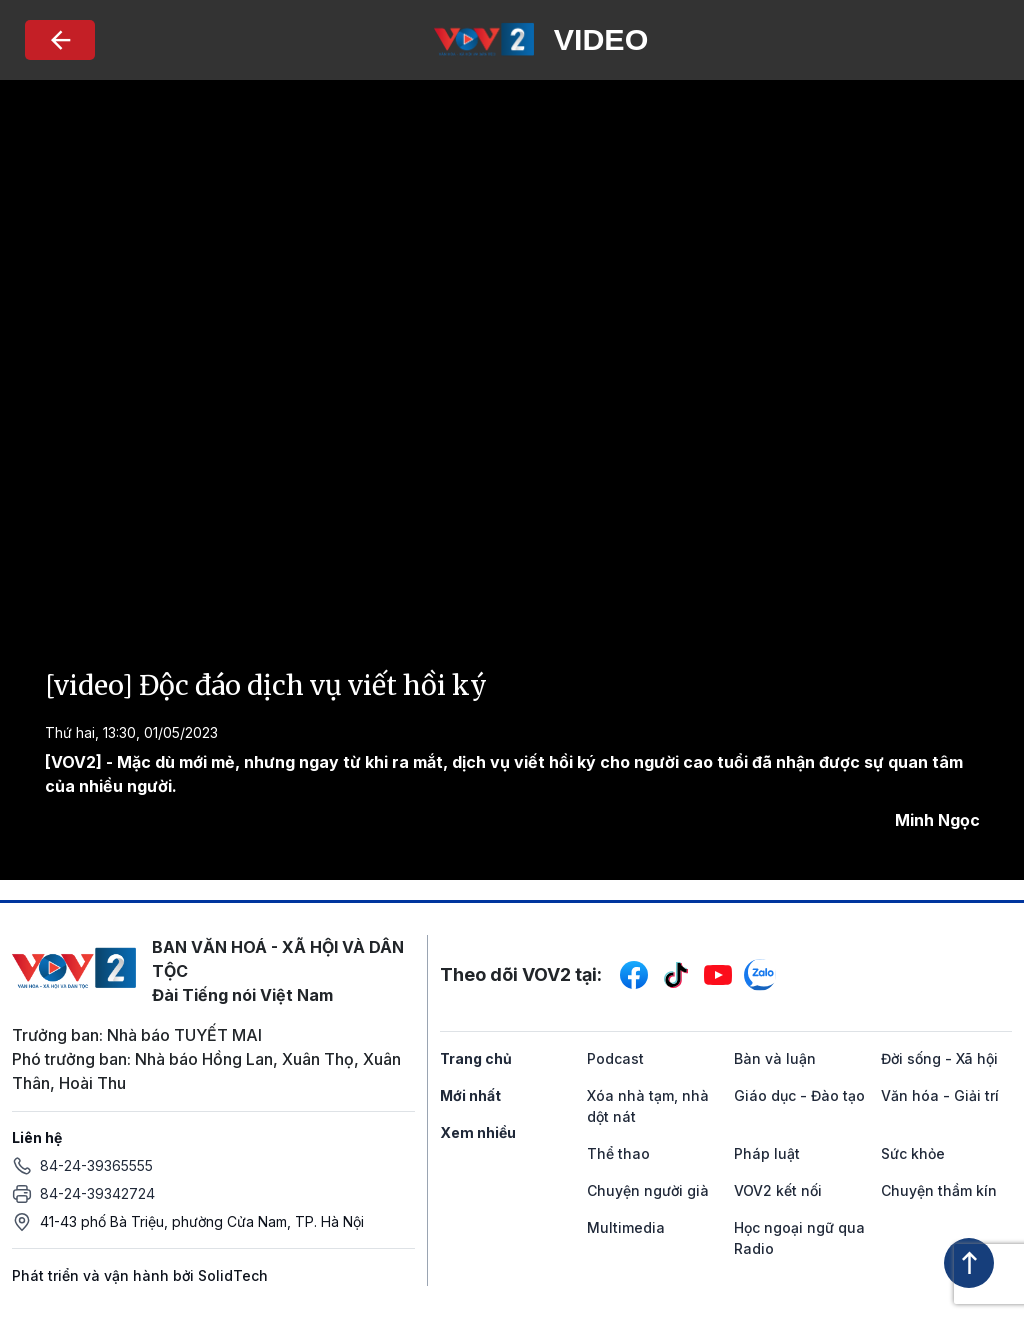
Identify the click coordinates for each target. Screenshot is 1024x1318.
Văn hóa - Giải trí (940, 1095)
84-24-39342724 (97, 1193)
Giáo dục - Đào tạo (799, 1095)
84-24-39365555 (96, 1165)
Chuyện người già (648, 1190)
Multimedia (626, 1227)
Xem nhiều (478, 1132)
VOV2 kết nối (778, 1190)
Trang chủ (476, 1058)
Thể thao (618, 1153)
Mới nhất (470, 1095)
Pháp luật (767, 1153)
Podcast (615, 1058)
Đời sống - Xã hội (939, 1058)
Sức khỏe (913, 1153)
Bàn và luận (775, 1058)
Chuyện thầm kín (939, 1190)
